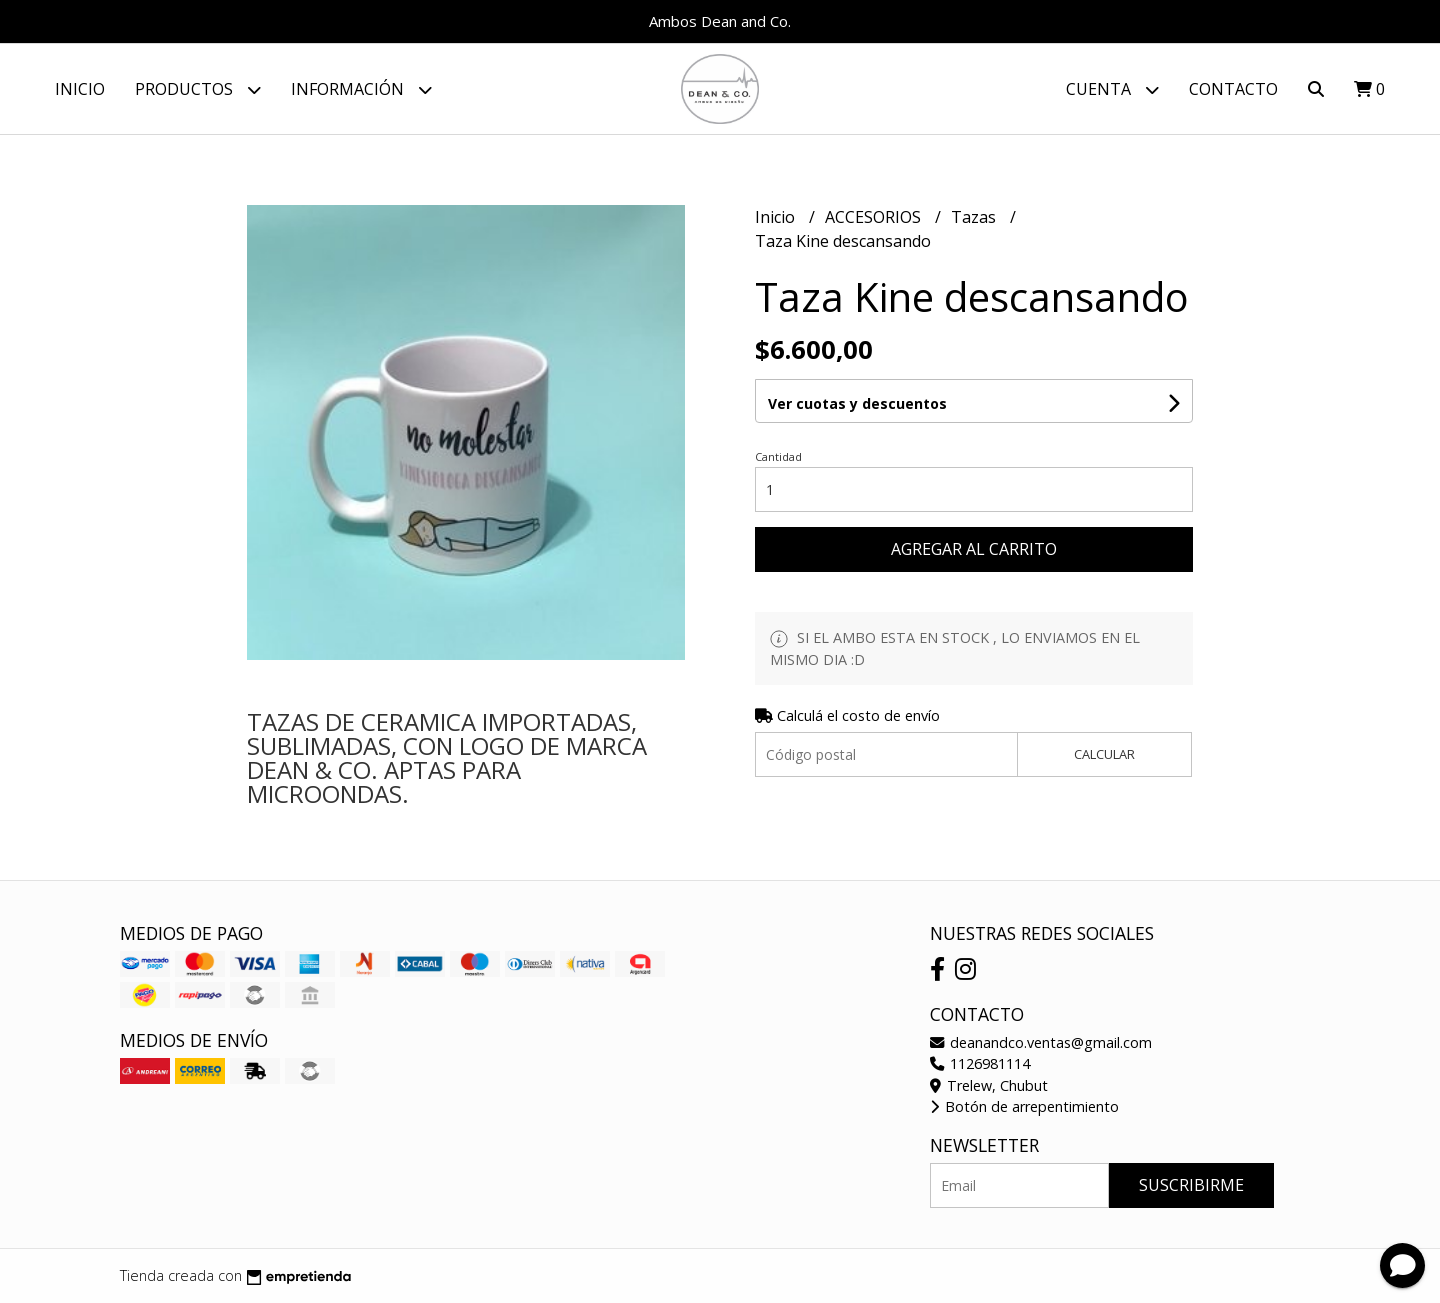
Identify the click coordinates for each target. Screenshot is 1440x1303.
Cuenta (1112, 89)
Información (361, 89)
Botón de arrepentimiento (1024, 1106)
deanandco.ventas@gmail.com (1041, 1042)
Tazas (975, 217)
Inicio (80, 89)
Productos (198, 89)
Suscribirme (1191, 1185)
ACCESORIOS (875, 217)
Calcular (1104, 754)
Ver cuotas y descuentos (857, 403)
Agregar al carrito (974, 549)
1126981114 (980, 1063)
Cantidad (778, 456)
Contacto (1233, 89)
